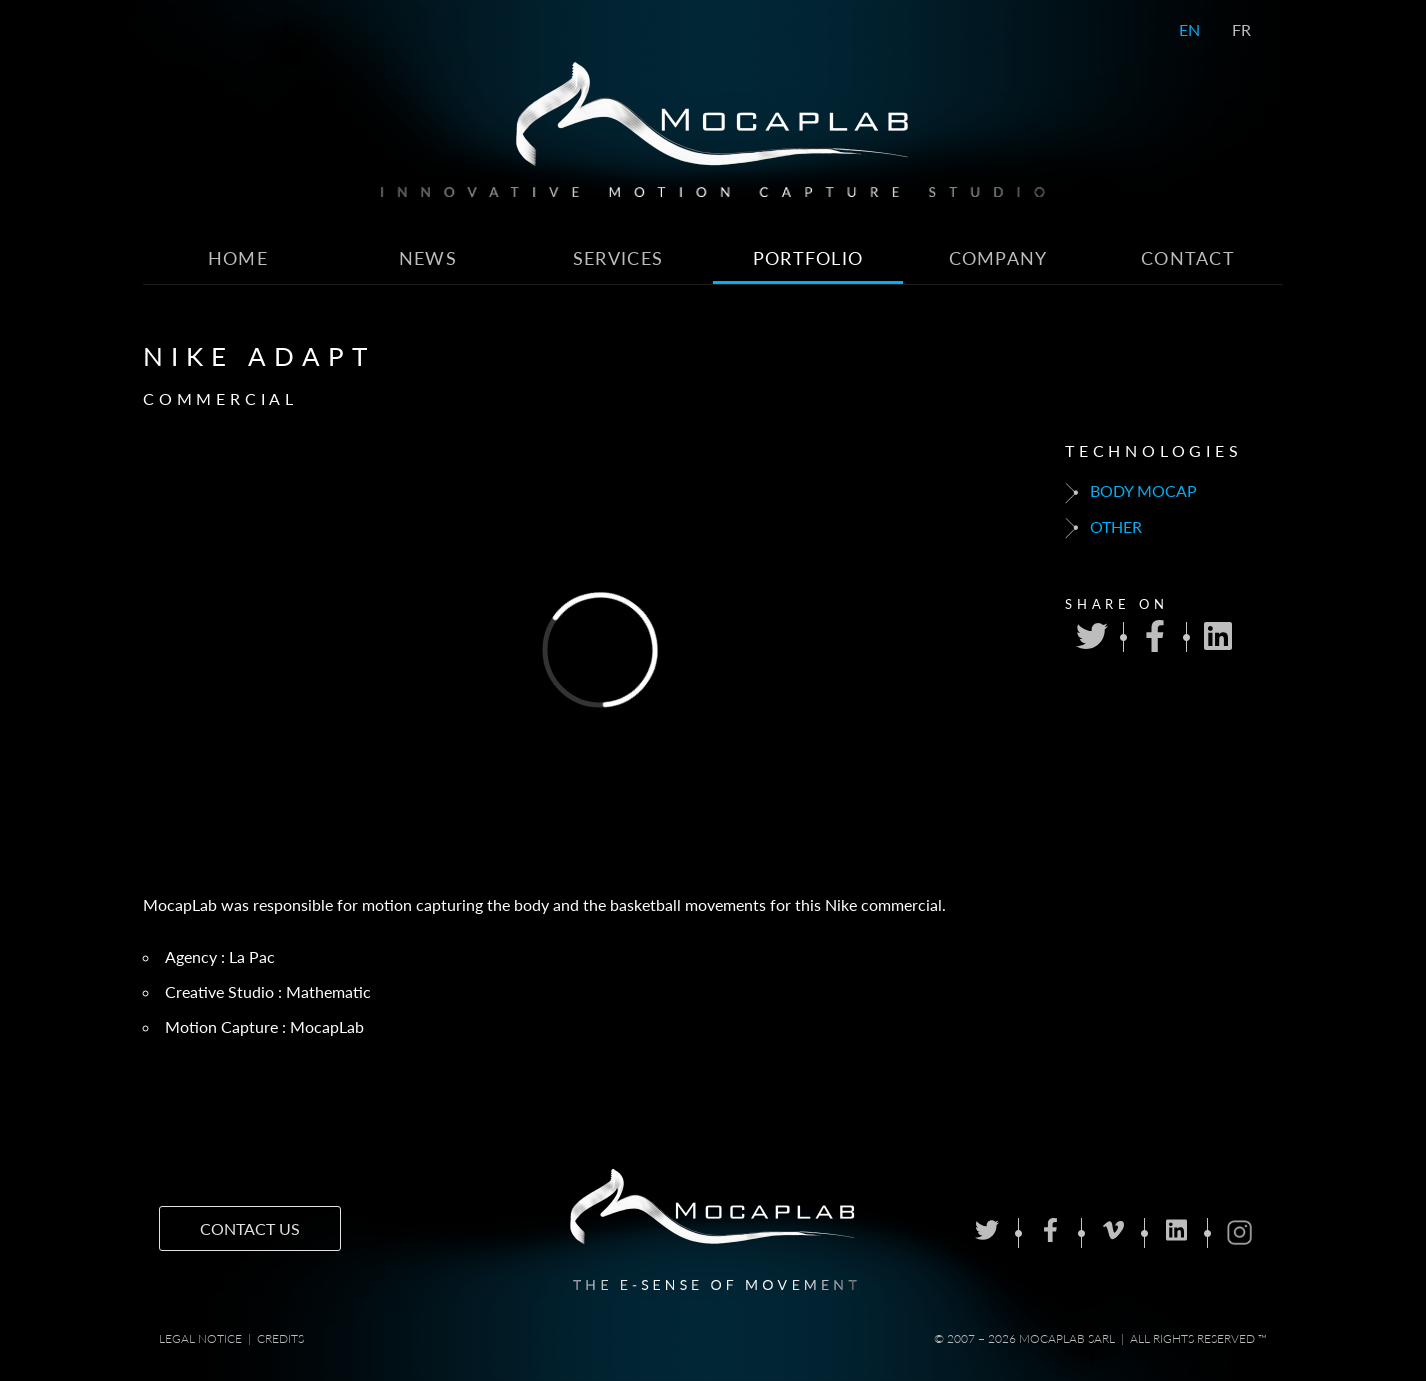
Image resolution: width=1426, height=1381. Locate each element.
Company (998, 258)
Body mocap (1131, 492)
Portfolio (808, 258)
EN (1189, 29)
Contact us (250, 1228)
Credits (280, 1338)
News (428, 258)
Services (618, 258)
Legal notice (200, 1338)
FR (1241, 29)
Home (238, 258)
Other (1103, 528)
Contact (1188, 258)
